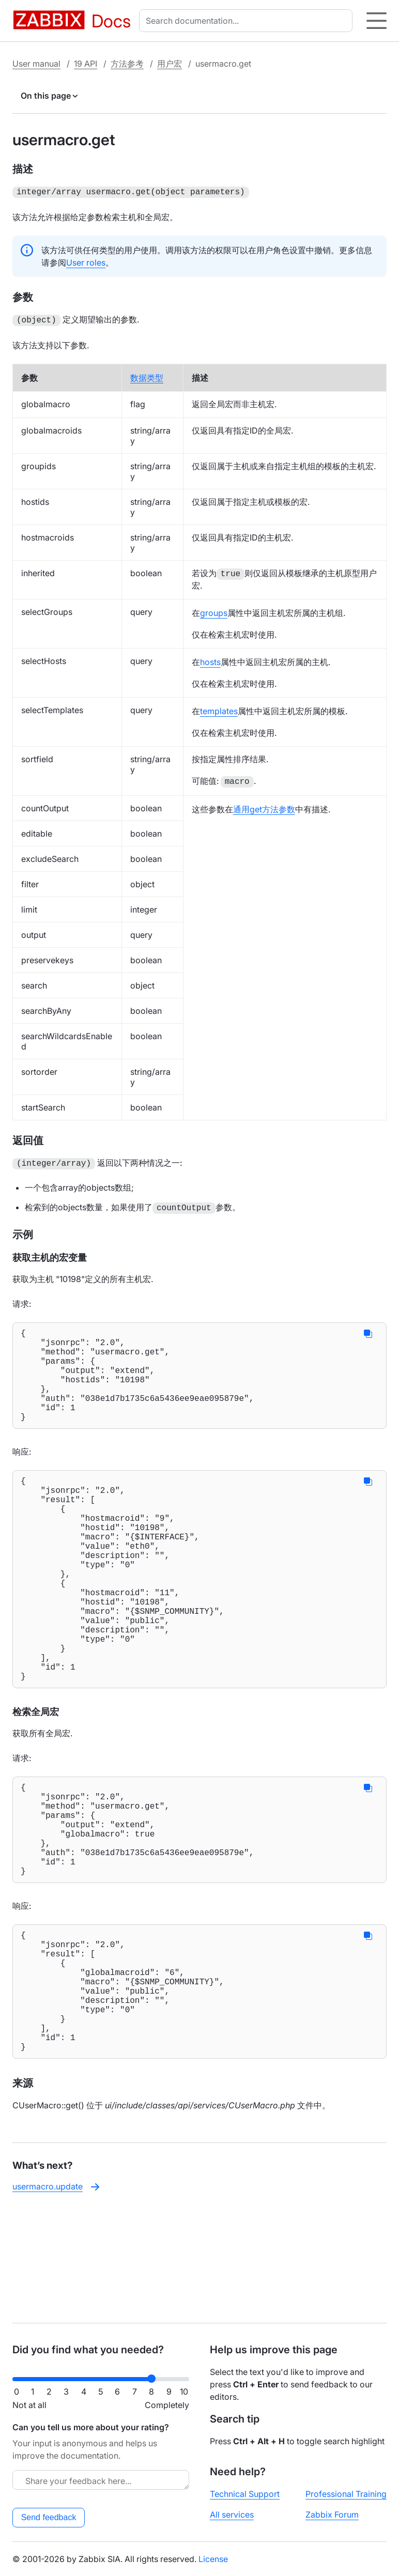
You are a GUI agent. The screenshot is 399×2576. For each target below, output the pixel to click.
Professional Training (346, 2494)
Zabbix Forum (332, 2514)
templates (219, 709)
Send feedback (48, 2517)
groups (213, 611)
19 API (85, 63)
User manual (36, 63)
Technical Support (245, 2494)
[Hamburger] (376, 20)
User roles (85, 261)
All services (232, 2514)
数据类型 (146, 376)
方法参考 (127, 63)
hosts (210, 660)
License (213, 2559)
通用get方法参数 (264, 807)
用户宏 (169, 63)
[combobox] (248, 20)
